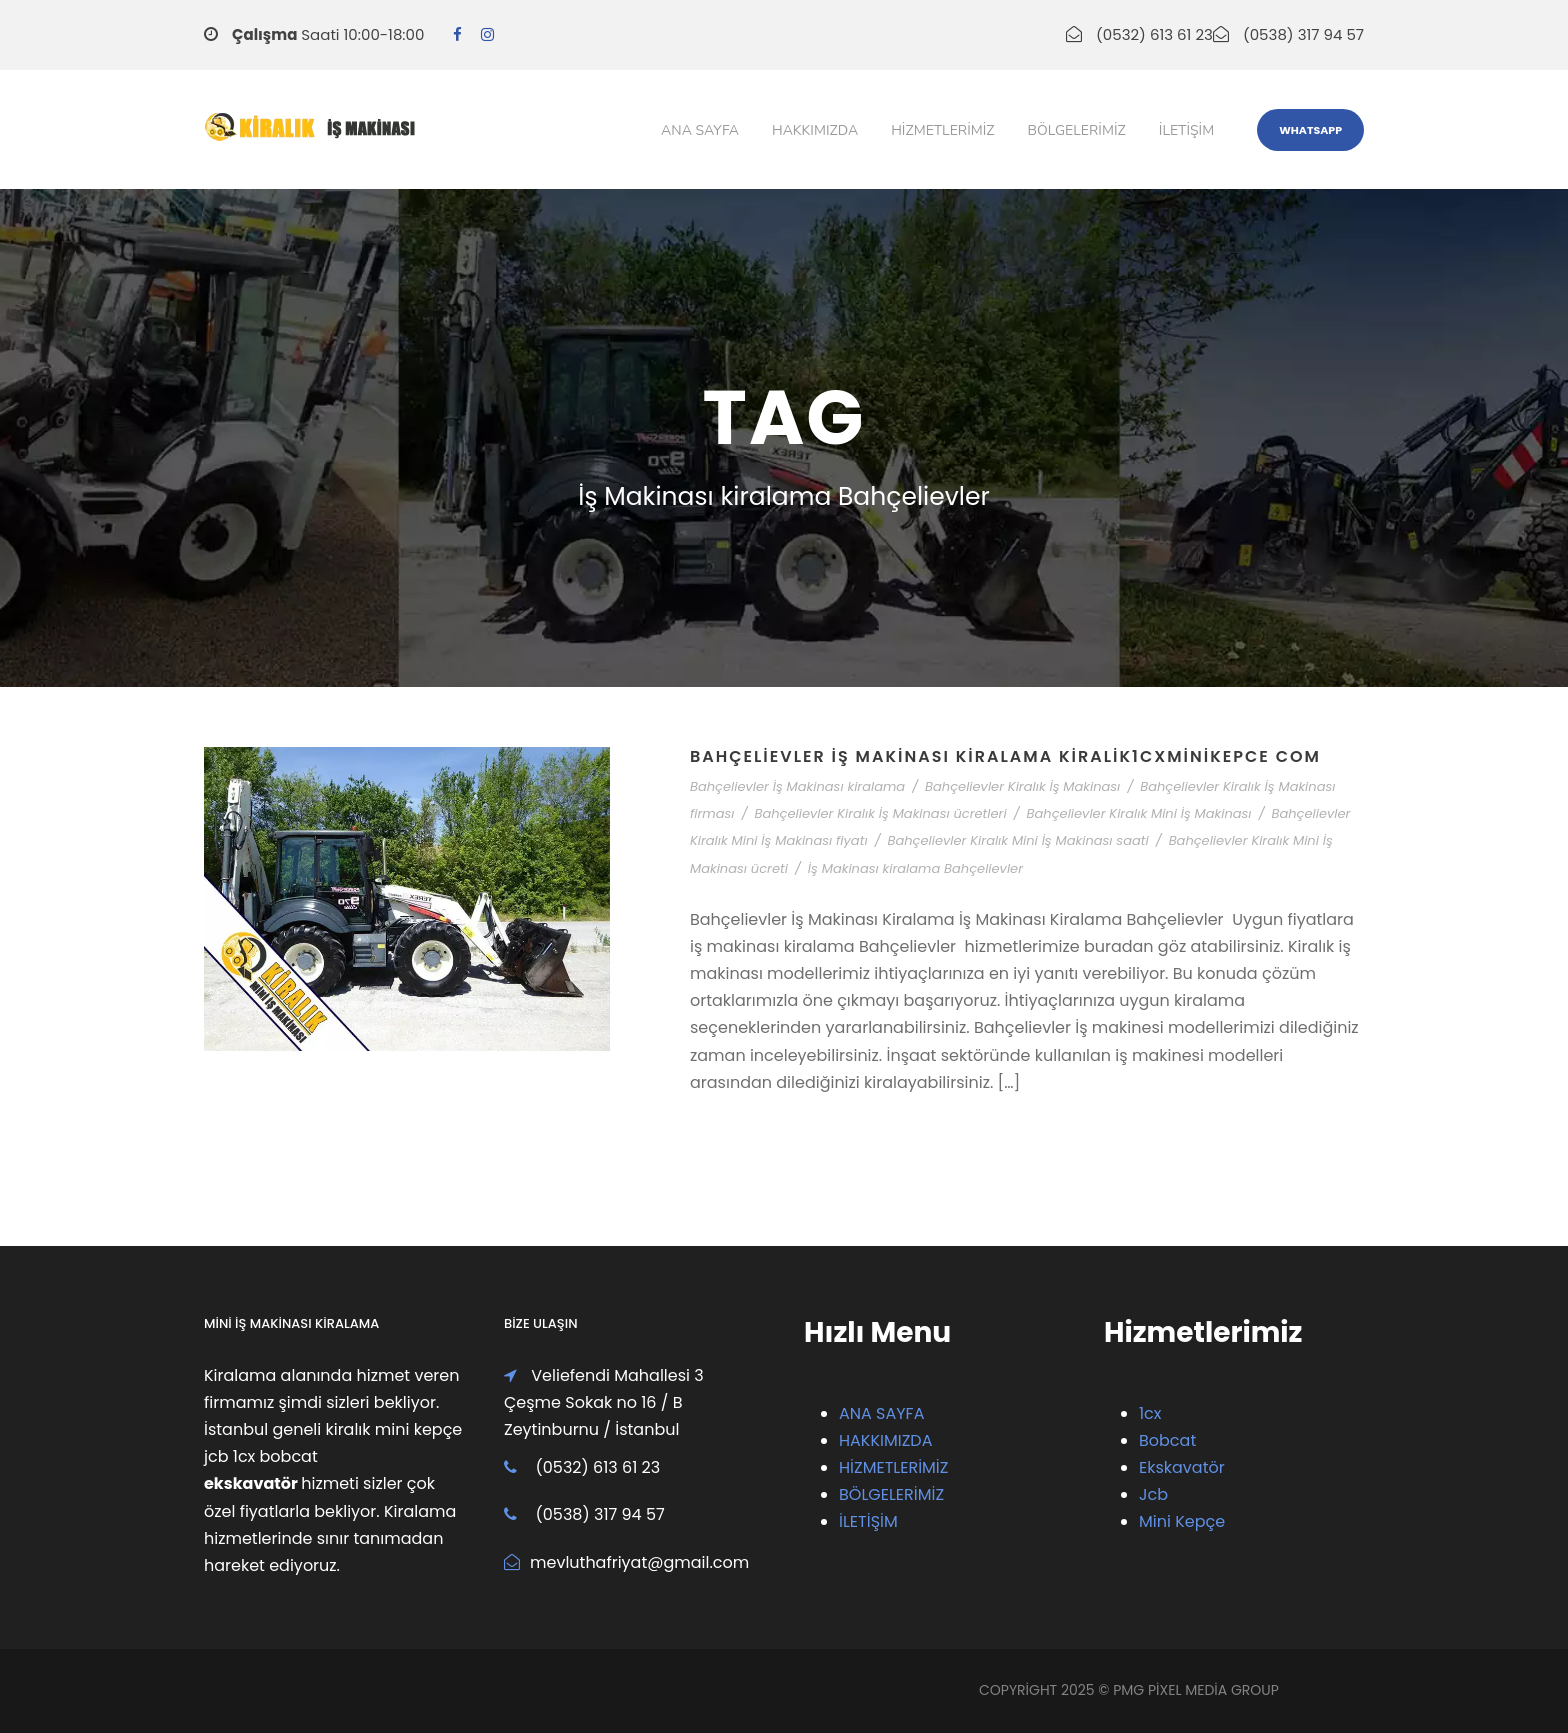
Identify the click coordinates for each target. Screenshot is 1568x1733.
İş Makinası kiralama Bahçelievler (915, 868)
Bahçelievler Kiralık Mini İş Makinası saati (1018, 840)
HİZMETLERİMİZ (893, 1467)
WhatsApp (1310, 130)
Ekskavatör (1182, 1467)
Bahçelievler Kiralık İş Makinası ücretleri (880, 813)
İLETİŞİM (868, 1521)
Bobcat (1167, 1440)
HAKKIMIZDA (885, 1440)
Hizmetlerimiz (942, 130)
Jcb (1153, 1494)
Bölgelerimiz (1077, 130)
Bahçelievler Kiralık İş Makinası (1022, 786)
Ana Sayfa (700, 130)
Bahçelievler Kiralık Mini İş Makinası (1139, 813)
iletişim (1186, 130)
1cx (1150, 1413)
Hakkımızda (815, 130)
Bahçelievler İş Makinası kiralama (797, 786)
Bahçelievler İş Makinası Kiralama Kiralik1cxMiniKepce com (1005, 756)
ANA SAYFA (881, 1413)
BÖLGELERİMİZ (891, 1494)
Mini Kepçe (1182, 1521)
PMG (1130, 1690)
